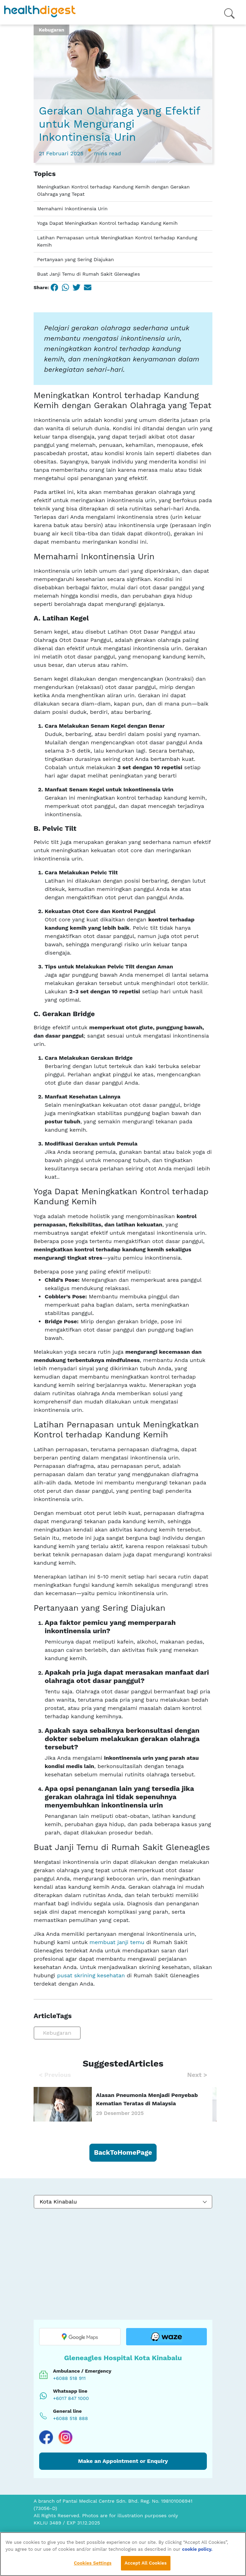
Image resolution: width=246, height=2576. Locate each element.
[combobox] (123, 2202)
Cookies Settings (93, 2563)
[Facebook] (54, 287)
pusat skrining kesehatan (91, 1975)
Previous (55, 2075)
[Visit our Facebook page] (46, 2437)
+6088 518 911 (69, 2378)
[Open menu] (229, 12)
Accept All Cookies (146, 2563)
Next (197, 2075)
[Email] (88, 287)
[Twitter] (76, 287)
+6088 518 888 (70, 2418)
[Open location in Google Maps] (80, 2336)
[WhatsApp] (65, 287)
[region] (123, 2554)
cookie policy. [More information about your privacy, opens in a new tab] (197, 2549)
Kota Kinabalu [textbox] (58, 2201)
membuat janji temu (116, 1942)
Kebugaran (57, 2033)
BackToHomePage (123, 2152)
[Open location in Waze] (166, 2336)
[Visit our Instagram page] (65, 2437)
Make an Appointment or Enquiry (123, 2461)
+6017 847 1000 (71, 2398)
